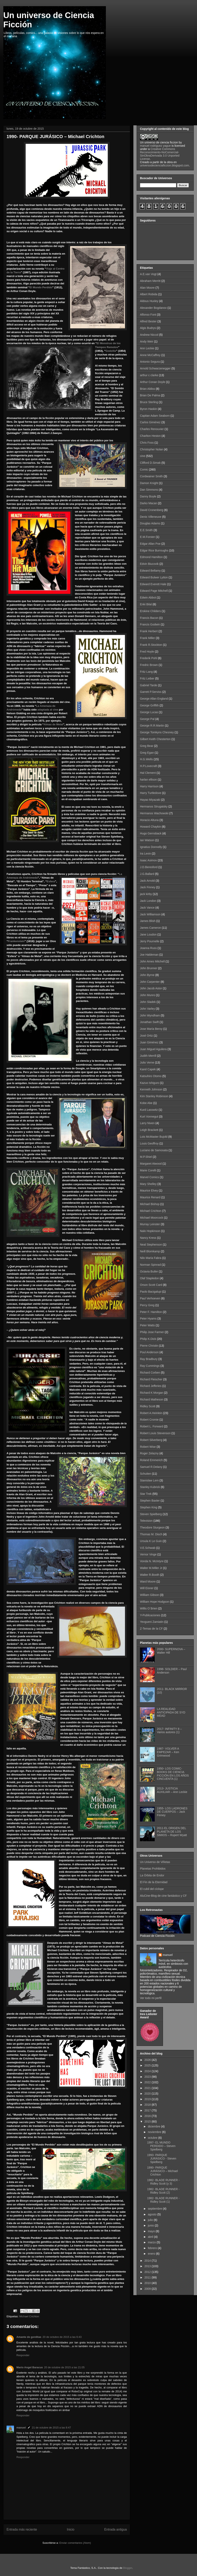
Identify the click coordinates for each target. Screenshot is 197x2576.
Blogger (127, 2567)
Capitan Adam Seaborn (155, 415)
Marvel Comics (149, 1177)
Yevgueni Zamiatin (152, 1621)
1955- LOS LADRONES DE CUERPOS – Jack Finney (172, 1812)
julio (151, 2220)
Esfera (51, 881)
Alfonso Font (148, 314)
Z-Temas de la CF (151, 1628)
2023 (148, 2076)
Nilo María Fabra (150, 1258)
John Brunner (148, 968)
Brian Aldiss (147, 388)
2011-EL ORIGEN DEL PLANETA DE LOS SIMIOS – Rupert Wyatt (172, 1831)
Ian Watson (147, 840)
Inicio (70, 2529)
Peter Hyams (148, 1318)
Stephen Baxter (150, 1500)
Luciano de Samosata (154, 1150)
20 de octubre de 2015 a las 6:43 (61, 2336)
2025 (148, 2065)
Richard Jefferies (150, 1386)
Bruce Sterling (149, 402)
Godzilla (110, 350)
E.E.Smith (146, 530)
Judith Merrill (148, 1055)
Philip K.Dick (148, 1338)
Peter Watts (147, 1325)
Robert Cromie (149, 1419)
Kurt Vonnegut (149, 1116)
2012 (148, 2272)
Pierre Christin (149, 1345)
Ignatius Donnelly (151, 847)
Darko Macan (148, 503)
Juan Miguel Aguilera (153, 1049)
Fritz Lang (146, 671)
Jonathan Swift (149, 1022)
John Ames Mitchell (152, 961)
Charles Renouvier (152, 429)
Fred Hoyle (147, 651)
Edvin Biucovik (149, 563)
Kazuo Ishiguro (149, 1082)
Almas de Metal (53, 724)
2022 (148, 2082)
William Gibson (149, 1595)
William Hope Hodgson (154, 1601)
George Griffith (149, 705)
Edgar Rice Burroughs (154, 550)
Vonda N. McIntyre (152, 1561)
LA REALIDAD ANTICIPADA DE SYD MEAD (171, 1712)
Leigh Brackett (149, 1130)
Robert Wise (148, 1446)
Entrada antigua (115, 2529)
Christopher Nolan (151, 449)
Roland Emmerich (151, 1460)
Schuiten (145, 1473)
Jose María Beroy (151, 1028)
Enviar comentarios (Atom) (75, 2542)
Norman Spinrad (150, 1264)
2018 (148, 2104)
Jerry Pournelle (149, 941)
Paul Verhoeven (150, 1298)
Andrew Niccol (149, 334)
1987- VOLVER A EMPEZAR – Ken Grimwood (168, 1752)
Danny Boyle (148, 496)
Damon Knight (149, 483)
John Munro (147, 995)
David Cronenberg (151, 510)
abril (151, 2236)
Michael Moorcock (151, 1217)
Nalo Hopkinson (150, 1231)
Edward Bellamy (150, 570)
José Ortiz (146, 1035)
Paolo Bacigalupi (150, 1291)
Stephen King (148, 1507)
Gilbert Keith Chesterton (155, 739)
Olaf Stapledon (149, 1278)
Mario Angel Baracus (29, 2367)
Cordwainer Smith (151, 476)
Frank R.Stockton (151, 644)
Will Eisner (146, 1588)
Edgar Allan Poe (150, 543)
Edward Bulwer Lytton (154, 577)
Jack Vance (147, 907)
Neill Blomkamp (150, 1251)
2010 (148, 2283)
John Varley (147, 1008)
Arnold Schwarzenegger (155, 368)
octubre (153, 2137)
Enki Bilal (146, 604)
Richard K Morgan (151, 1392)
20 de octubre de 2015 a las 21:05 (64, 2367)
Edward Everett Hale (153, 584)
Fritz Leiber (147, 678)
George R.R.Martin (152, 725)
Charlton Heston (150, 435)
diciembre (154, 2126)
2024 (148, 2071)
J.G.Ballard (147, 874)
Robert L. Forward (151, 1426)
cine (142, 456)
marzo (152, 2242)
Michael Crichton (29, 2316)
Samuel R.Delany (151, 1467)
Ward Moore (148, 1581)
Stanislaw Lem (149, 1480)
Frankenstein (16, 941)
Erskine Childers (150, 611)
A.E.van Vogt (148, 274)
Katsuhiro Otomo (150, 1076)
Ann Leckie (147, 348)
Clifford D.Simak (150, 462)
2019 (148, 2099)
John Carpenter (150, 981)
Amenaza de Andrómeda (22, 877)
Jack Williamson (150, 914)
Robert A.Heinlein (151, 1413)
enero (152, 2253)
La (120, 874)
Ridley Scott (147, 1406)
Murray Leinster (150, 1224)
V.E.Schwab (147, 1547)
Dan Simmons (149, 489)
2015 (148, 2121)
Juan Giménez (149, 1042)
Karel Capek (148, 1069)
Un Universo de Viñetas (155, 1862)
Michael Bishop (149, 1204)
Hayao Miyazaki (150, 799)
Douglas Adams (150, 523)
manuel (21, 2427)
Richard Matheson (151, 1399)
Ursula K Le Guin (151, 1541)
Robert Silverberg (151, 1440)
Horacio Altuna (149, 820)
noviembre (155, 2132)
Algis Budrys (148, 328)
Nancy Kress (148, 1237)
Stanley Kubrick (150, 1487)
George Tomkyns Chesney (157, 732)
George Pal (147, 719)
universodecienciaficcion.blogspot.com (164, 165)
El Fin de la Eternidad (153, 1882)
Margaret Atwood (151, 1163)
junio (151, 2225)
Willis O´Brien (148, 1608)
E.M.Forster (147, 537)
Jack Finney (147, 887)
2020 (148, 2093)
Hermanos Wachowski (154, 813)
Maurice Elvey (149, 1190)
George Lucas (149, 712)
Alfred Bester (148, 321)
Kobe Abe (146, 1103)
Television (146, 1520)
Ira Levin (145, 853)
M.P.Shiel (146, 1156)
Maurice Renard (150, 1197)
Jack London (148, 900)
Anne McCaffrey (150, 355)
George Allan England (154, 698)
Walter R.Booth (149, 1574)
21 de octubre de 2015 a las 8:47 (51, 2427)
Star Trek (146, 1493)
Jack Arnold (147, 880)
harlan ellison (148, 779)
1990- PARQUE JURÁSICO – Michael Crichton (162, 2171)
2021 (148, 2088)
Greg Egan (147, 752)
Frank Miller (147, 638)
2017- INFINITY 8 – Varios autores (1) (169, 1730)
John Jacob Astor (151, 988)
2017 (148, 2110)
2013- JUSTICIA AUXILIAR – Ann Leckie (172, 1790)
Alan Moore (147, 287)
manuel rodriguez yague (155, 145)
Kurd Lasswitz (149, 1109)
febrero (153, 2248)
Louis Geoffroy (149, 1143)
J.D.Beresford (149, 867)
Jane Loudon (148, 934)
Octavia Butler (149, 1271)
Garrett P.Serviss (150, 691)
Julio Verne (147, 1062)
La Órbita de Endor (152, 1875)
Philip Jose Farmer (152, 1332)
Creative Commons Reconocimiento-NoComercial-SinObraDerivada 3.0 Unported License (159, 153)
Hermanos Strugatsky (154, 806)
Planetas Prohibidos (153, 1868)
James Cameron (150, 927)
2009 (148, 2288)
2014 (148, 2260)
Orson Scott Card (151, 1284)
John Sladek (148, 1002)
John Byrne (147, 975)
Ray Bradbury (149, 1359)
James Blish (147, 921)
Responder (23, 2355)
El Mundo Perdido (41, 287)
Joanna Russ (148, 948)
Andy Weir (146, 341)
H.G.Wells (146, 759)
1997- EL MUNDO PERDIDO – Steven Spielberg (161, 2146)
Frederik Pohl (148, 658)
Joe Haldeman (149, 954)
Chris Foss (147, 442)
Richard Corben (150, 1372)
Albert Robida (148, 294)
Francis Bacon (149, 617)
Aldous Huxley (149, 301)
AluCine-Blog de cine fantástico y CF (163, 1895)
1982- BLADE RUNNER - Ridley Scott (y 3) (163, 2181)
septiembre (155, 2208)
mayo (152, 2231)
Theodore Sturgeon (152, 1527)
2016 (148, 2116)
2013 (148, 2266)
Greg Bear (146, 746)
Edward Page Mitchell (154, 590)
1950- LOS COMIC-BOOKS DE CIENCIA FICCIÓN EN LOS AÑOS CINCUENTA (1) (173, 1773)
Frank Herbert (149, 631)
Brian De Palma (150, 395)
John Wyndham (150, 1015)
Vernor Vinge (148, 1554)
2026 (148, 2059)
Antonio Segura (150, 361)
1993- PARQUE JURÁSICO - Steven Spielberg (161, 2158)
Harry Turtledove (150, 793)
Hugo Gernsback (150, 833)
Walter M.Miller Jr (151, 1568)
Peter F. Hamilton (151, 1312)
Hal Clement (148, 772)
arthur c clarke (149, 375)
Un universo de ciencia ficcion (159, 142)
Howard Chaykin (150, 826)
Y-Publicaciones (150, 1615)
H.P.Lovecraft (148, 766)
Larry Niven (147, 1123)
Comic (144, 469)
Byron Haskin (148, 409)
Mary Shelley (148, 1184)
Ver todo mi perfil (150, 1998)
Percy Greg (147, 1305)
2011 (148, 2277)
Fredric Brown (149, 665)
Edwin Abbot (148, 597)
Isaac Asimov (148, 860)
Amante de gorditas (28, 2336)
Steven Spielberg (151, 1514)
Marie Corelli (148, 1170)
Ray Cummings (150, 1365)
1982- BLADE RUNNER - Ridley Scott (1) (163, 2199)
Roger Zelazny (149, 1453)
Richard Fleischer (151, 1379)
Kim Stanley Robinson (154, 1096)
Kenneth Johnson (151, 1089)
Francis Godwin (150, 624)
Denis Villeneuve (150, 516)
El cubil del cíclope (152, 1889)
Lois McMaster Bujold (153, 1136)
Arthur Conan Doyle (152, 382)
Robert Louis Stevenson (155, 1433)
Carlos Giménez (150, 422)
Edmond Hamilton (151, 557)
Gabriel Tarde (148, 685)
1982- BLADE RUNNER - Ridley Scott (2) (163, 2190)
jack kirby (146, 894)
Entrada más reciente (22, 2529)
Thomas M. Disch (151, 1534)
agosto (152, 2214)
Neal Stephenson (151, 1244)
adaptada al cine (47, 709)
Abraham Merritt (150, 281)
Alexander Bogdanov (153, 307)
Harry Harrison (149, 786)
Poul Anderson (149, 1352)
